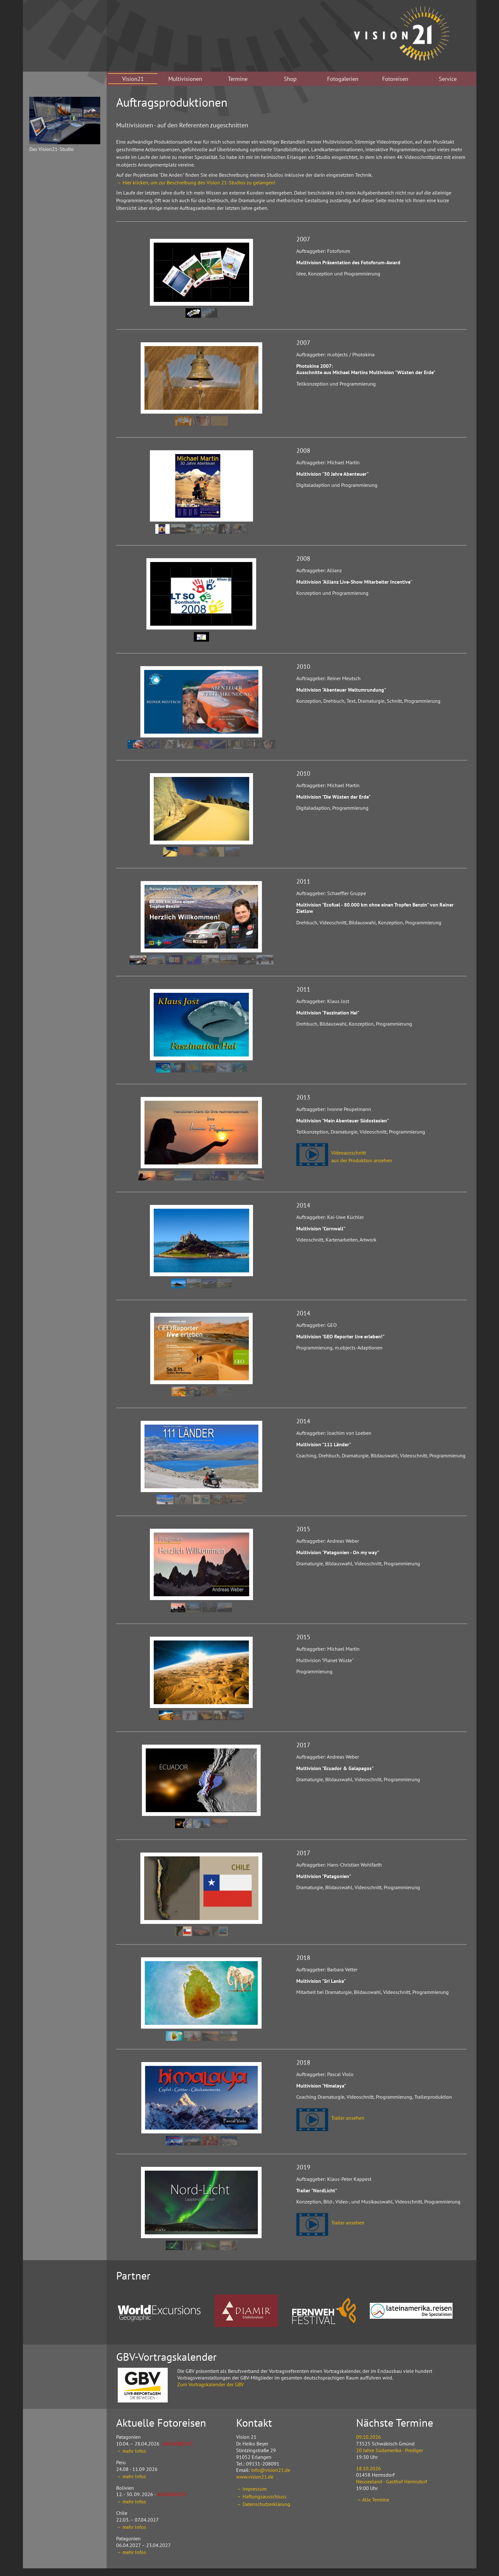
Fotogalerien (342, 78)
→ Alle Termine (372, 2499)
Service (448, 78)
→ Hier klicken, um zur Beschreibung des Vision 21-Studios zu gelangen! (195, 182)
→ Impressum (251, 2489)
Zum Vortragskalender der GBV (210, 2384)
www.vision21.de (254, 2476)
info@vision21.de (270, 2470)
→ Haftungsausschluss (261, 2496)
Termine (238, 78)
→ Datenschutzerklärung (263, 2504)
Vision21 (133, 78)
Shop (290, 78)
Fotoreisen (395, 78)
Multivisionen (185, 78)
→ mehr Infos (131, 2451)
